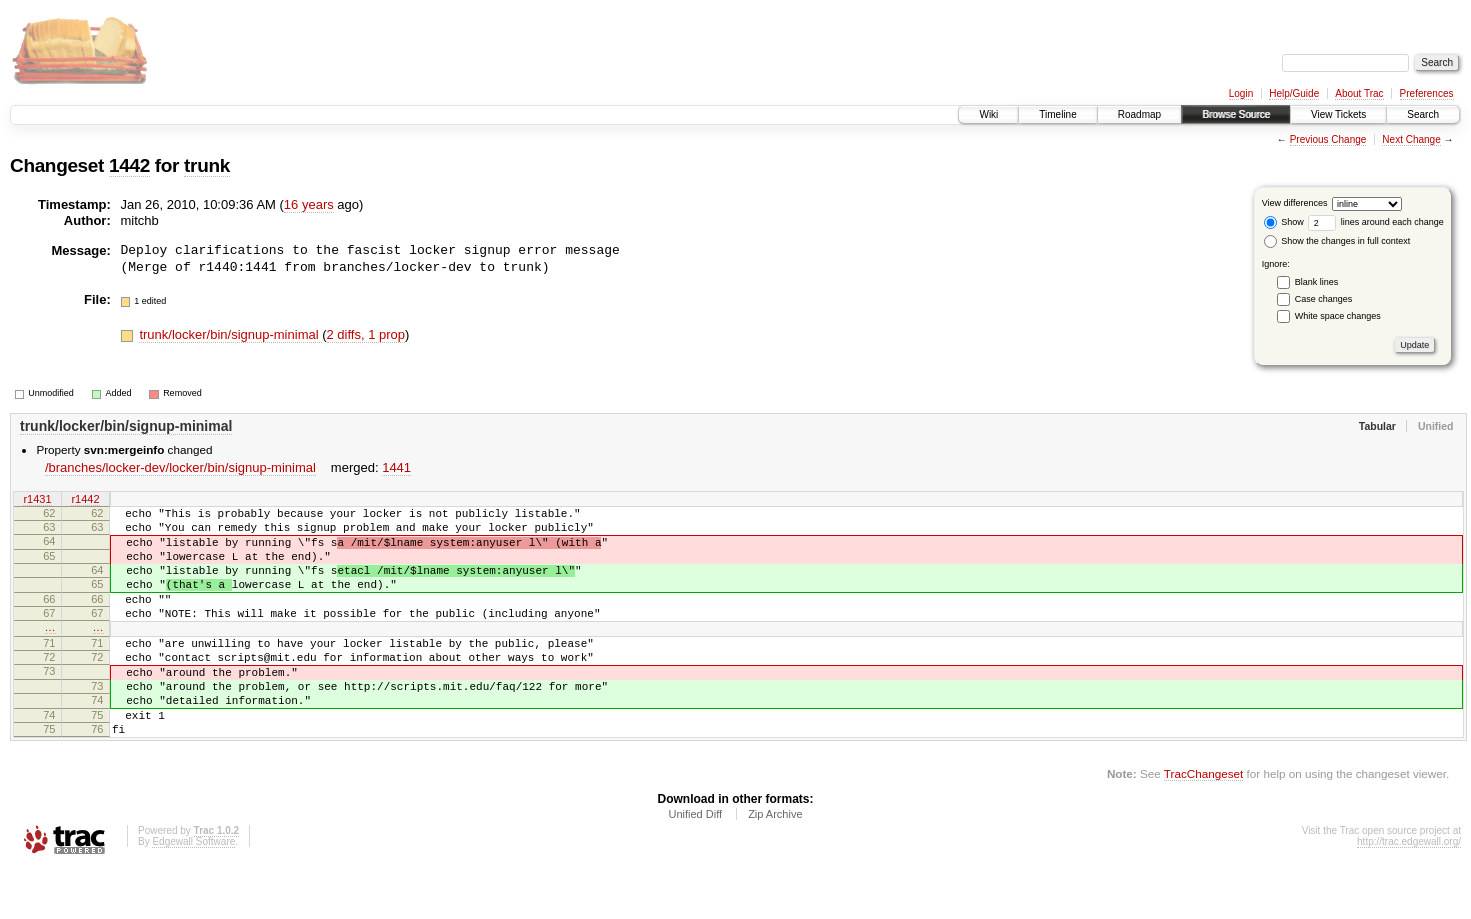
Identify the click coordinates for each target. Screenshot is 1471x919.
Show (1284, 222)
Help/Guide (1294, 93)
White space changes (1338, 316)
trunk (207, 165)
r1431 (37, 500)
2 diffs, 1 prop (366, 334)
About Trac (1359, 93)
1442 (129, 165)
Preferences (1427, 93)
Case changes (1324, 299)
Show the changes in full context (1337, 241)
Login (1241, 93)
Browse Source (1236, 114)
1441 (396, 467)
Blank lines (1317, 282)
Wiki (988, 114)
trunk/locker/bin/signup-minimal (230, 334)
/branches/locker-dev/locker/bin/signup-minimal (180, 467)
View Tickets (1338, 114)
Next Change (1411, 139)
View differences (1295, 203)
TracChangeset (1203, 824)
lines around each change (1376, 222)
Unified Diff (695, 865)
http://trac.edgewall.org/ (1409, 892)
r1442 (85, 500)
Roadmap (1139, 114)
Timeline (1057, 114)
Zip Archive (775, 865)
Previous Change (1328, 139)
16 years (309, 204)
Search (1423, 114)
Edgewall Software (193, 892)
